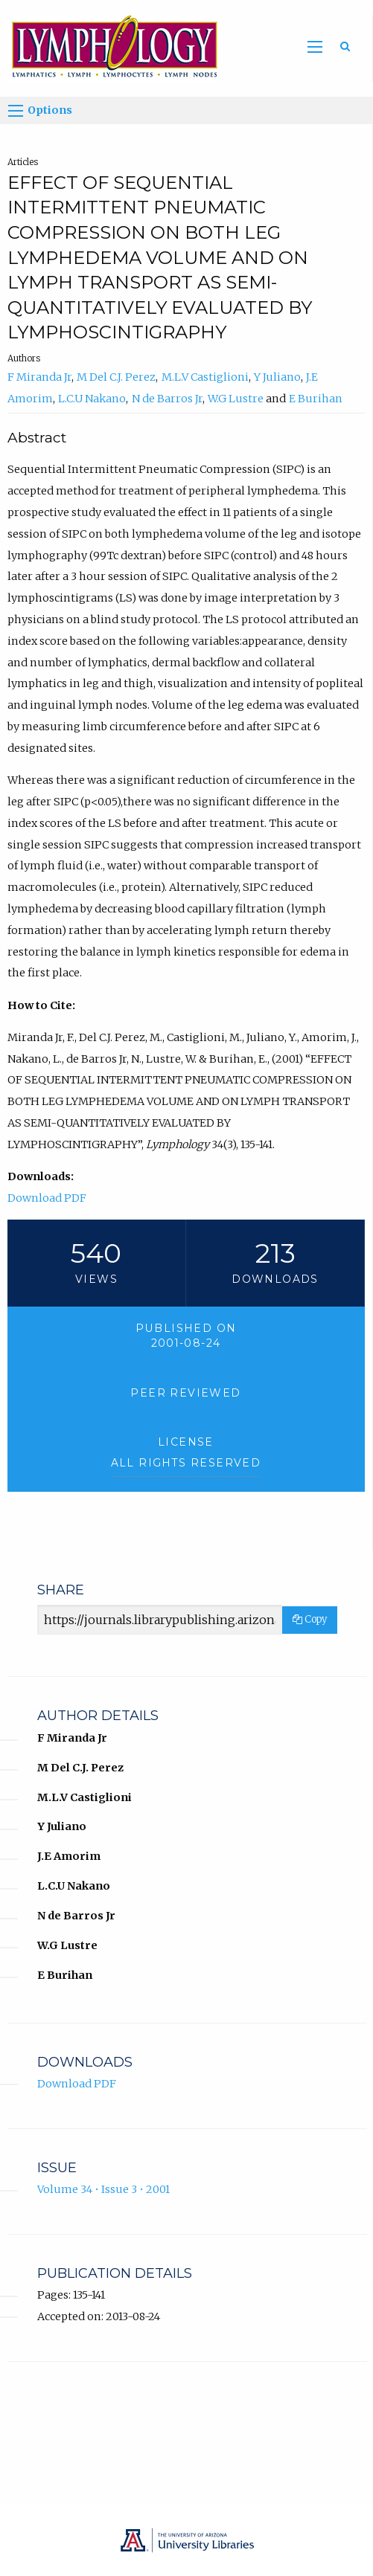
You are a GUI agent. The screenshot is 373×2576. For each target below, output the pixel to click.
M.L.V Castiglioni (205, 377)
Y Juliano (277, 377)
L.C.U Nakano (92, 398)
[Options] (15, 111)
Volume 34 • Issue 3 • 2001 (103, 2189)
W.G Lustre (236, 398)
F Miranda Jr (39, 377)
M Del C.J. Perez (116, 377)
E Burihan (315, 398)
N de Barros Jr (167, 398)
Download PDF (46, 1198)
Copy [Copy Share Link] (310, 1619)
